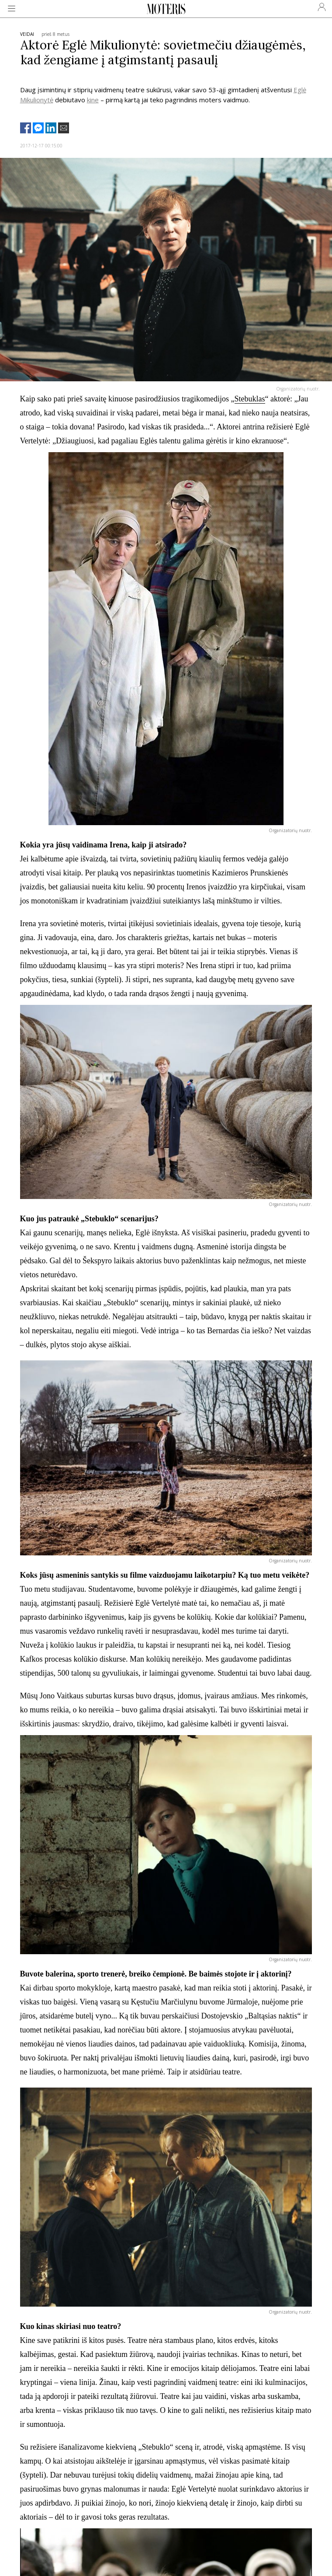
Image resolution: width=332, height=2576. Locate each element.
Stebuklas (250, 398)
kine (93, 99)
